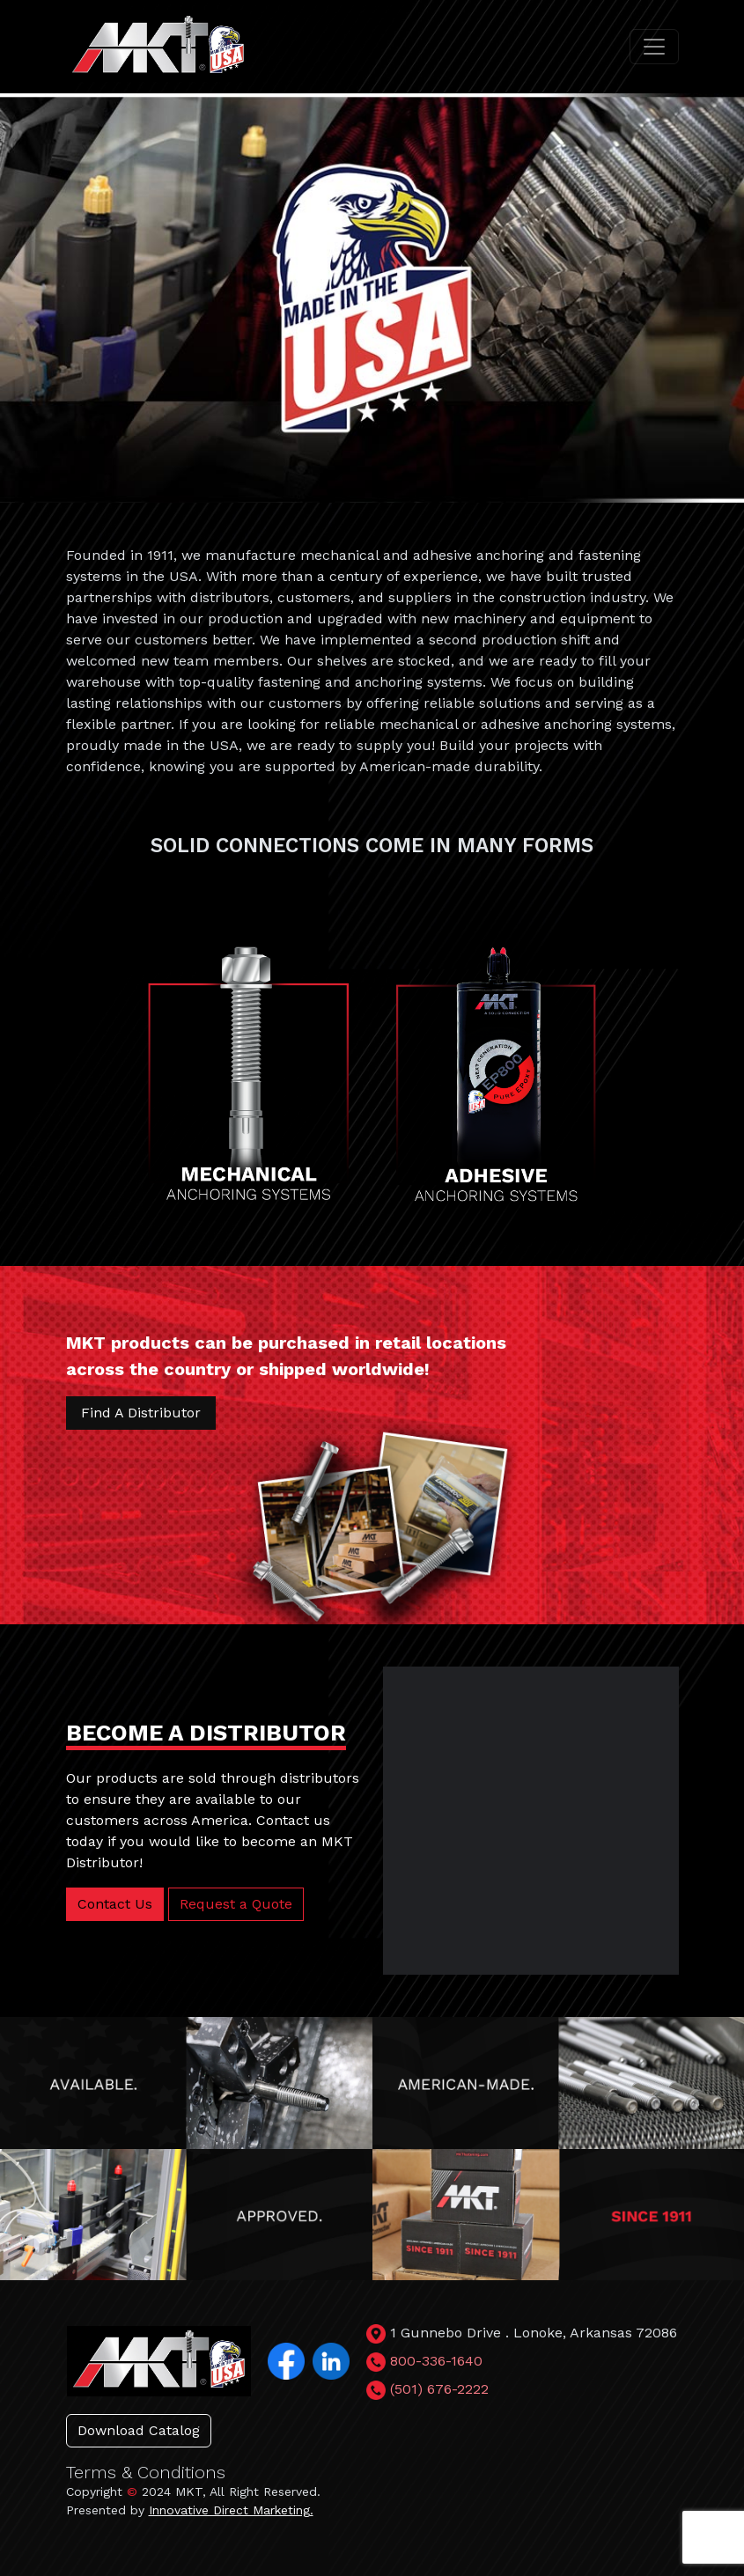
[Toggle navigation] (654, 46)
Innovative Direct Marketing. (231, 2510)
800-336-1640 (436, 2360)
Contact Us (114, 1903)
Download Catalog (138, 2430)
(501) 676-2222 (439, 2389)
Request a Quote (236, 1903)
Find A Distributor (141, 1412)
